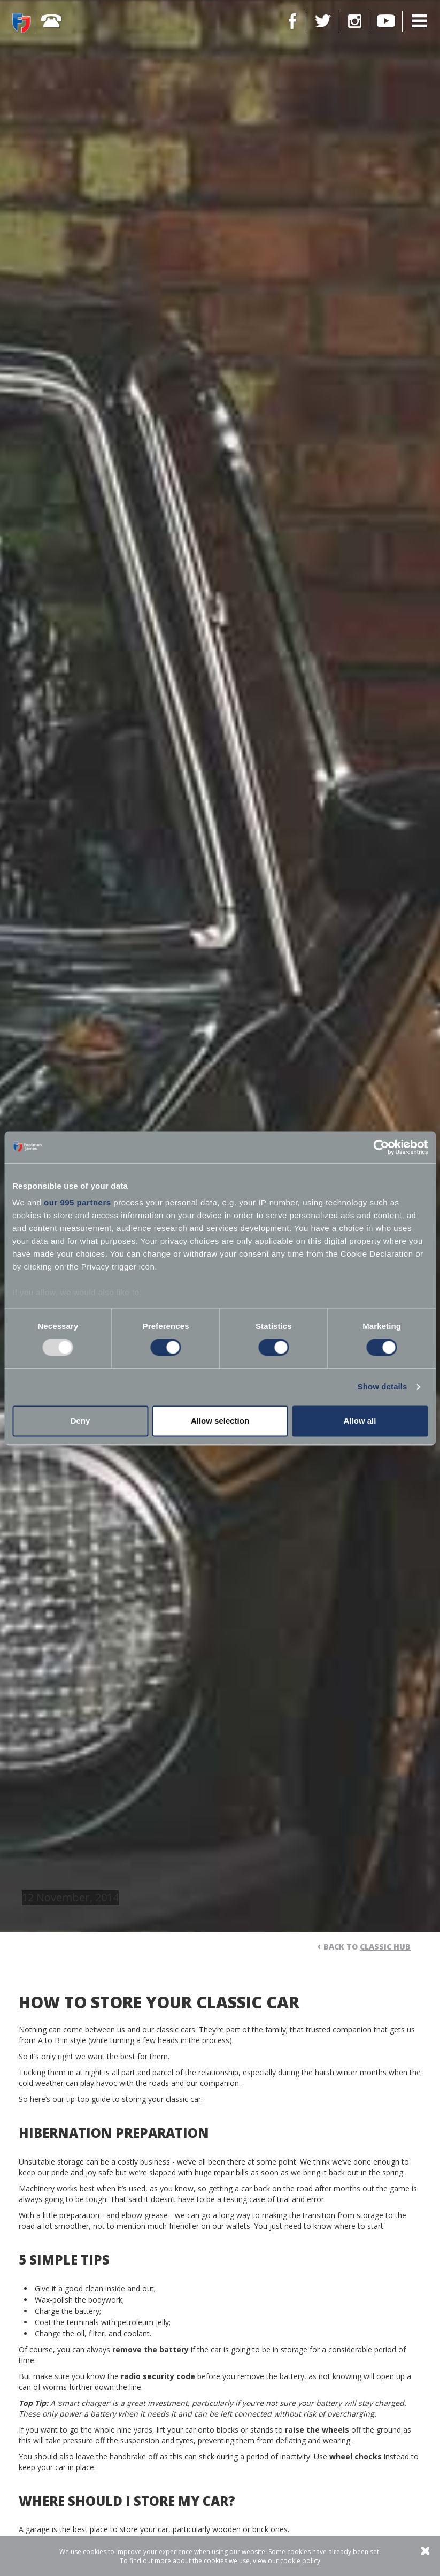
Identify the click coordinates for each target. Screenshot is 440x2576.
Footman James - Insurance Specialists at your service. (21, 22)
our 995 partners (77, 1202)
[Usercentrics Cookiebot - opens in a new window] (381, 1147)
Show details (382, 1387)
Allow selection (220, 1420)
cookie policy (300, 2560)
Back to (367, 1946)
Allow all (360, 1420)
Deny (80, 1420)
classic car (183, 2099)
